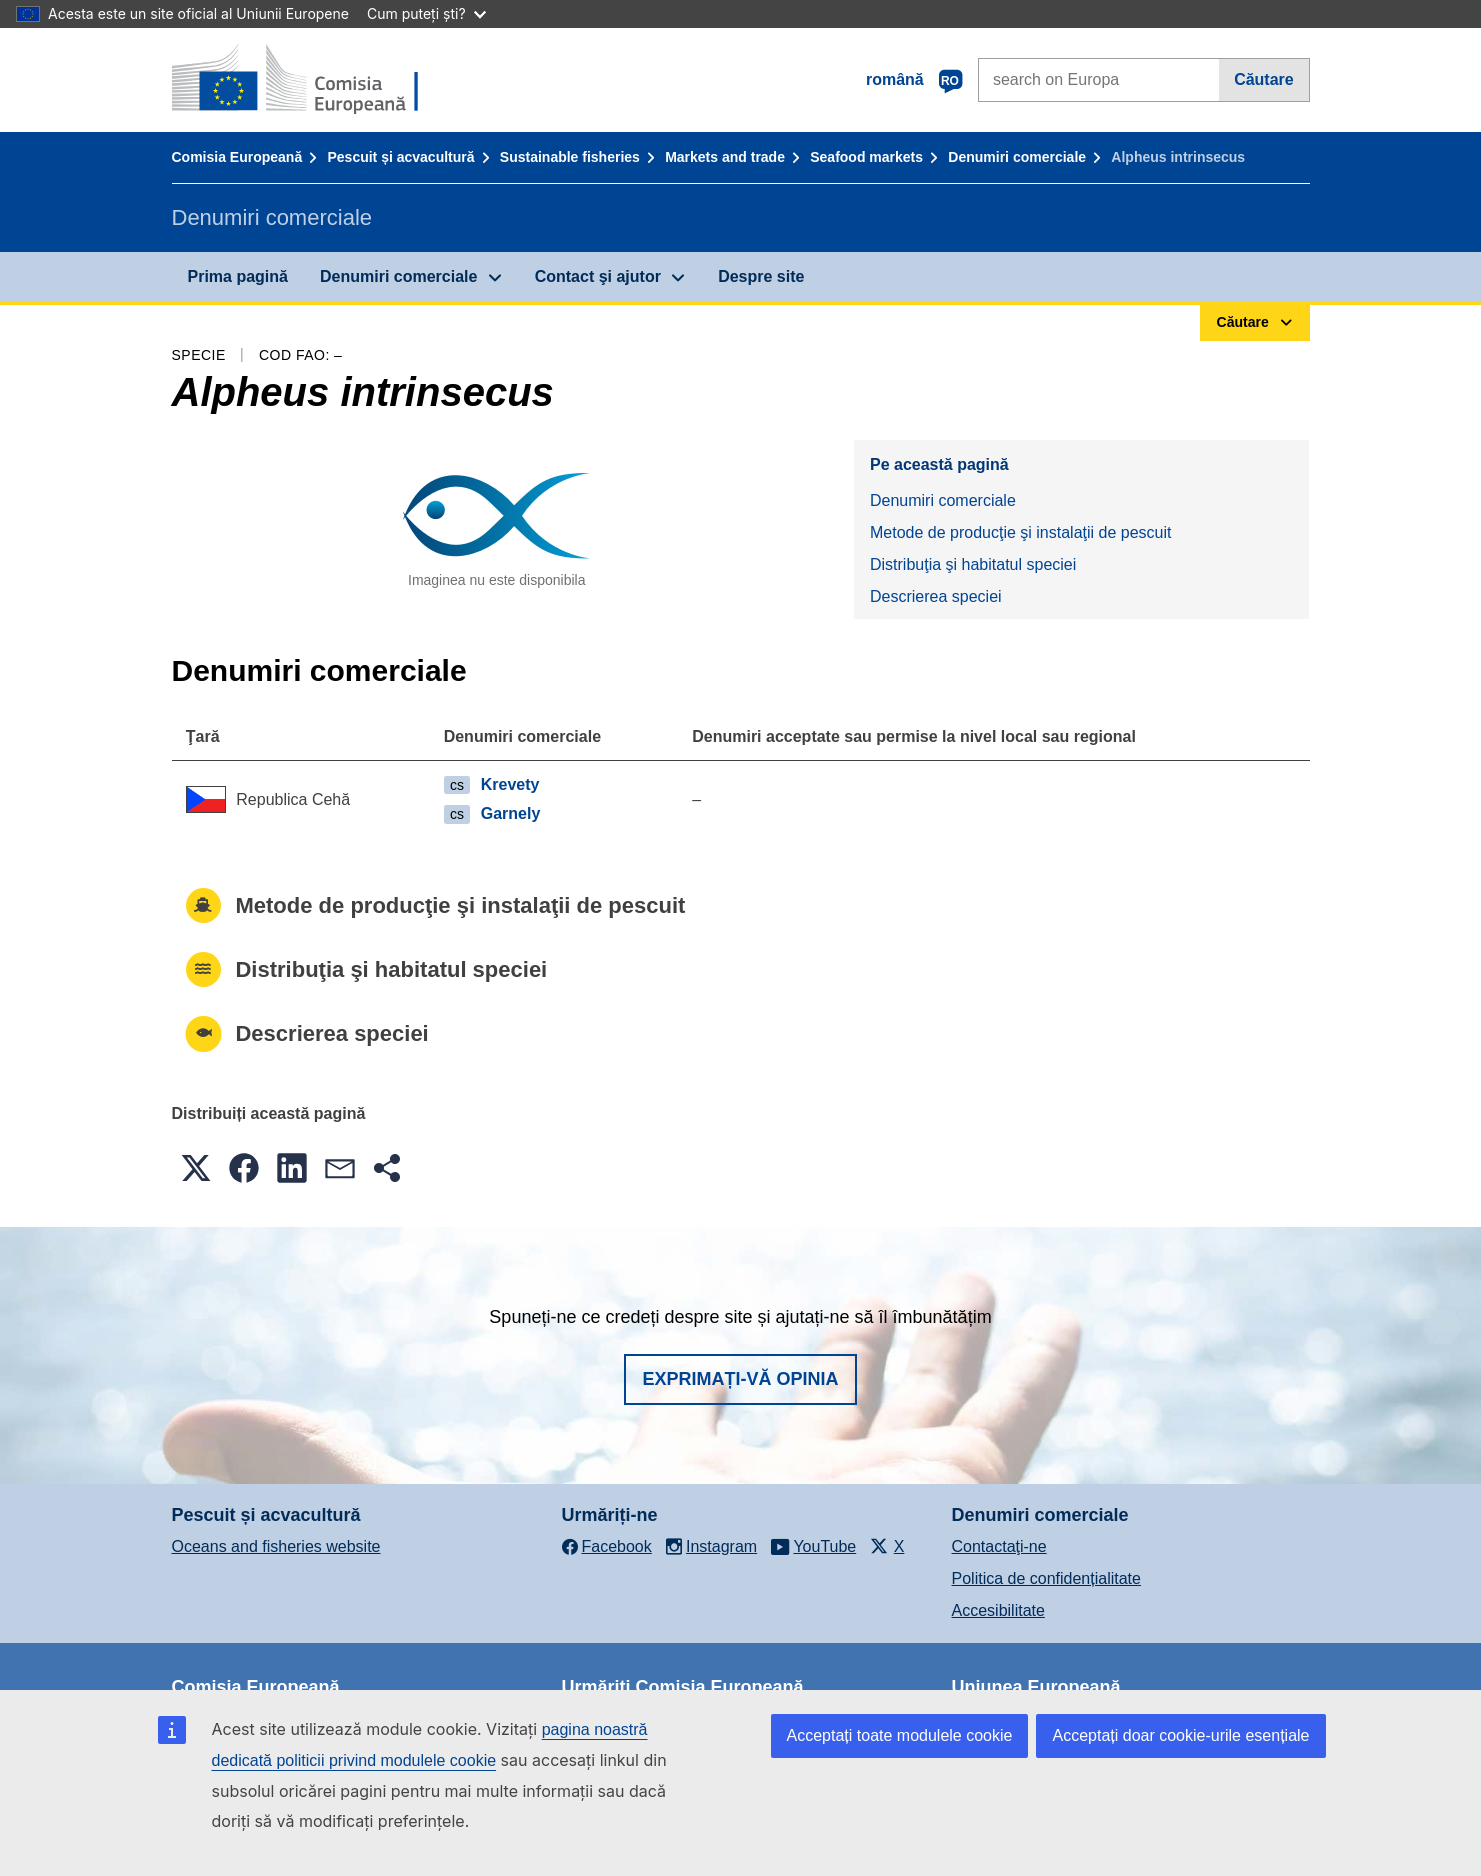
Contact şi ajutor (598, 276)
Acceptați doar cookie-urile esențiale (1180, 1735)
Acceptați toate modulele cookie (900, 1735)
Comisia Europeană (237, 157)
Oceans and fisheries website (276, 1546)
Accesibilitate (998, 1610)
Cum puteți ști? (426, 13)
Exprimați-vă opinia (740, 1379)
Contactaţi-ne (999, 1546)
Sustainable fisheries (570, 157)
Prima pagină (238, 276)
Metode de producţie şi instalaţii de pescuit (1021, 532)
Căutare (1264, 79)
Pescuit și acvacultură (400, 157)
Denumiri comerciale (1017, 157)
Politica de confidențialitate (1046, 1578)
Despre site (761, 276)
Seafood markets (866, 157)
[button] (196, 1168)
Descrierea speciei (936, 596)
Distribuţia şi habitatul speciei (973, 564)
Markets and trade (725, 157)
